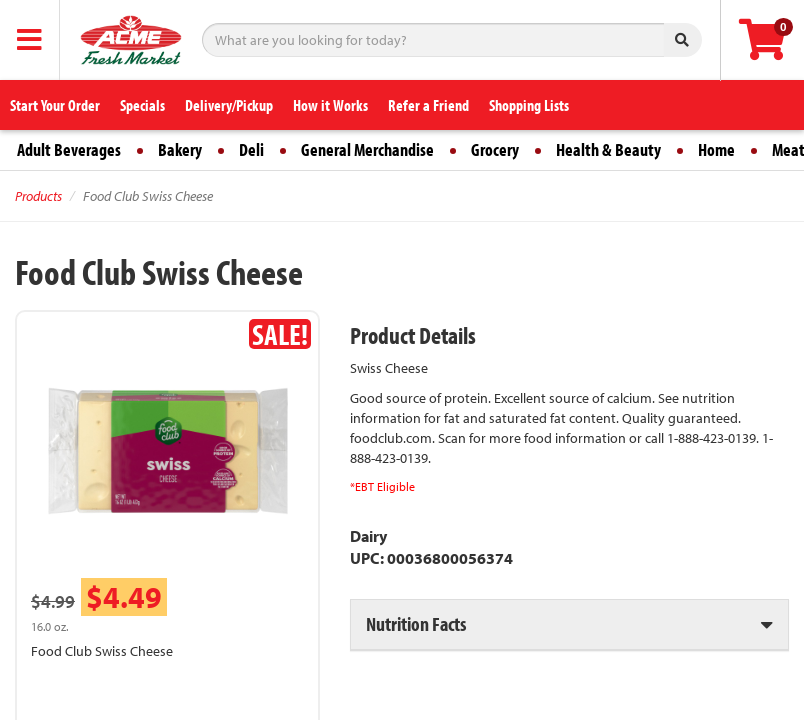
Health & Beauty (608, 149)
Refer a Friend (428, 105)
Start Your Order (55, 105)
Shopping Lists (529, 105)
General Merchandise (367, 149)
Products (38, 196)
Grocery (495, 149)
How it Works (330, 105)
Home (716, 149)
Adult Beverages (69, 149)
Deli (251, 149)
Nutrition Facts (416, 623)
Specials (142, 105)
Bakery (180, 149)
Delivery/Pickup (229, 105)
